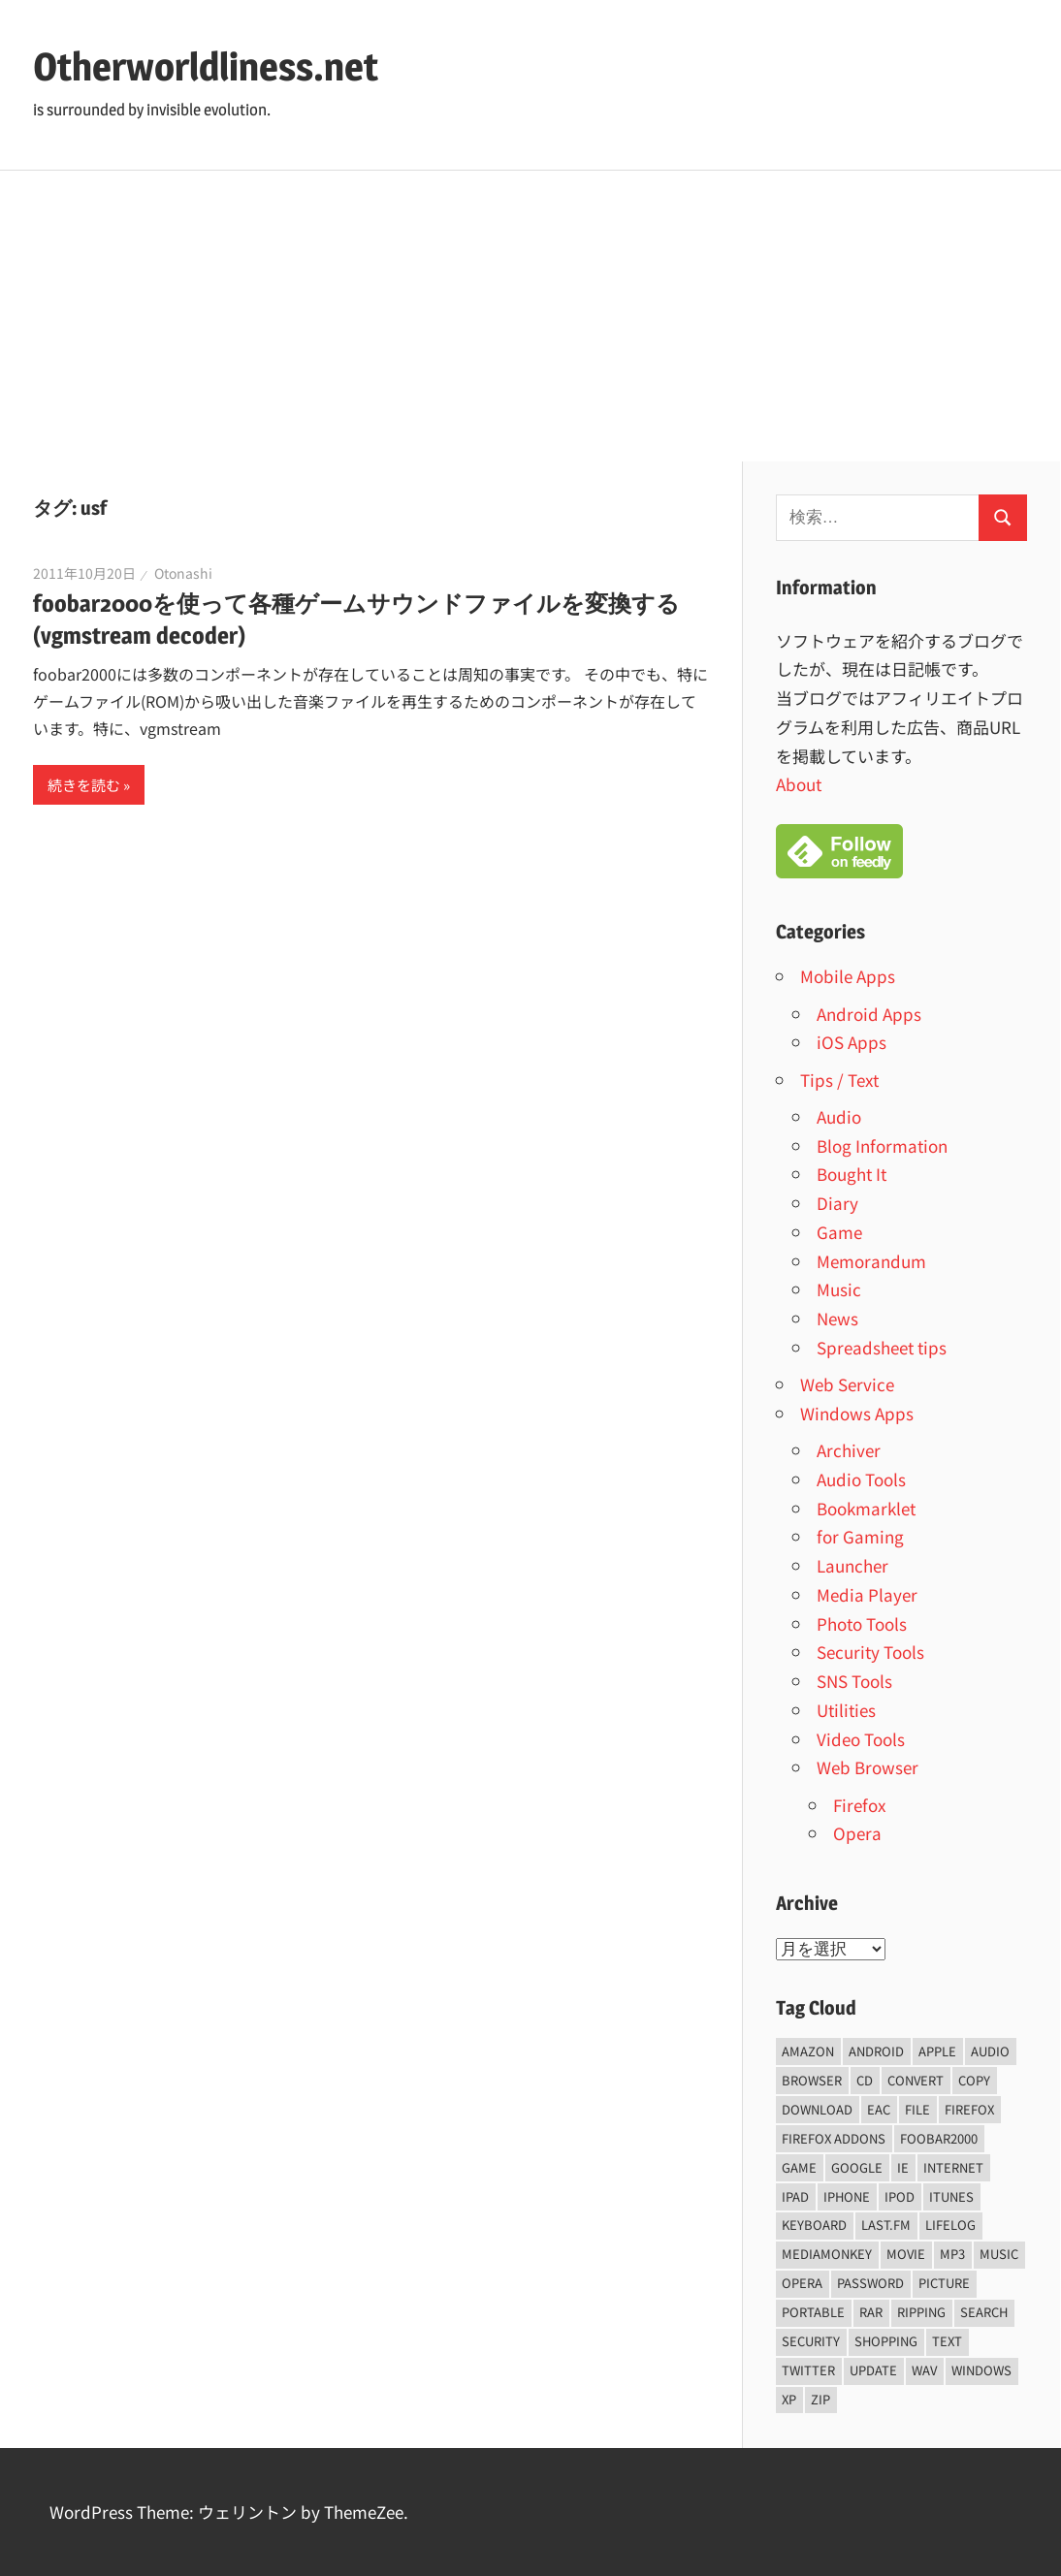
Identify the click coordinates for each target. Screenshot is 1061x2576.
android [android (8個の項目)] (876, 2051)
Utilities (846, 1710)
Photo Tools (862, 1623)
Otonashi (183, 573)
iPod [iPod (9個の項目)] (899, 2196)
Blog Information (882, 1145)
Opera (857, 1833)
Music (839, 1289)
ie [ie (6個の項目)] (903, 2167)
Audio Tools (861, 1479)
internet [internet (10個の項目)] (953, 2167)
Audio (839, 1116)
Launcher (852, 1565)
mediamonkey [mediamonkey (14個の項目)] (827, 2253)
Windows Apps (857, 1413)
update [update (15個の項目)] (873, 2370)
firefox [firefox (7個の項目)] (969, 2109)
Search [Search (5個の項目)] (984, 2312)
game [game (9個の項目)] (799, 2167)
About (798, 784)
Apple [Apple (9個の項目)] (937, 2051)
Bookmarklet (866, 1508)
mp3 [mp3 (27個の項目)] (952, 2253)
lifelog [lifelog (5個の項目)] (950, 2224)
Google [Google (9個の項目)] (857, 2167)
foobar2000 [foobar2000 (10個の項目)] (939, 2138)
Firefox (859, 1805)
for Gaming (860, 1536)
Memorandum (871, 1261)
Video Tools (861, 1739)
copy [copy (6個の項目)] (974, 2080)
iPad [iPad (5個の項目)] (795, 2196)
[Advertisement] (530, 316)
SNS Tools (854, 1681)
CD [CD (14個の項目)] (864, 2080)
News (837, 1318)
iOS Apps (851, 1042)
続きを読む (84, 785)
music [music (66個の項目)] (999, 2253)
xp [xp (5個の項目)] (789, 2399)
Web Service (847, 1384)
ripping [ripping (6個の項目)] (921, 2312)
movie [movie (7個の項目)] (905, 2253)
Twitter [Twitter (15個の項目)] (808, 2370)
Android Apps (869, 1014)
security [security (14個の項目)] (811, 2341)
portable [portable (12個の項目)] (813, 2312)
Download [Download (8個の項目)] (817, 2109)
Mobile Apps (847, 976)
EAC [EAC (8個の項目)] (878, 2109)
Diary (837, 1203)
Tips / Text (839, 1079)
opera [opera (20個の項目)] (802, 2283)
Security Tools (870, 1651)
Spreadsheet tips (882, 1347)
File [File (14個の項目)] (917, 2109)
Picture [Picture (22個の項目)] (944, 2283)
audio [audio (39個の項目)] (990, 2051)
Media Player (867, 1594)
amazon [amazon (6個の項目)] (808, 2051)
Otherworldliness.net (205, 66)
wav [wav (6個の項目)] (924, 2370)
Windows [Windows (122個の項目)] (981, 2370)
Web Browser (867, 1767)
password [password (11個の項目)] (870, 2283)
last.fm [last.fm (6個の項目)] (886, 2224)
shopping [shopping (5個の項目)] (885, 2341)
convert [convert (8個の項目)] (915, 2080)
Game (839, 1232)
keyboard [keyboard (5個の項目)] (814, 2224)
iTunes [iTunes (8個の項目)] (951, 2196)
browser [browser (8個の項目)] (812, 2080)
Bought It (851, 1173)
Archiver (849, 1450)
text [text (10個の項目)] (947, 2341)
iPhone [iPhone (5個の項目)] (846, 2196)
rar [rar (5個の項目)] (871, 2312)
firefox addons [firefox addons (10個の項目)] (833, 2138)
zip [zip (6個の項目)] (820, 2399)
